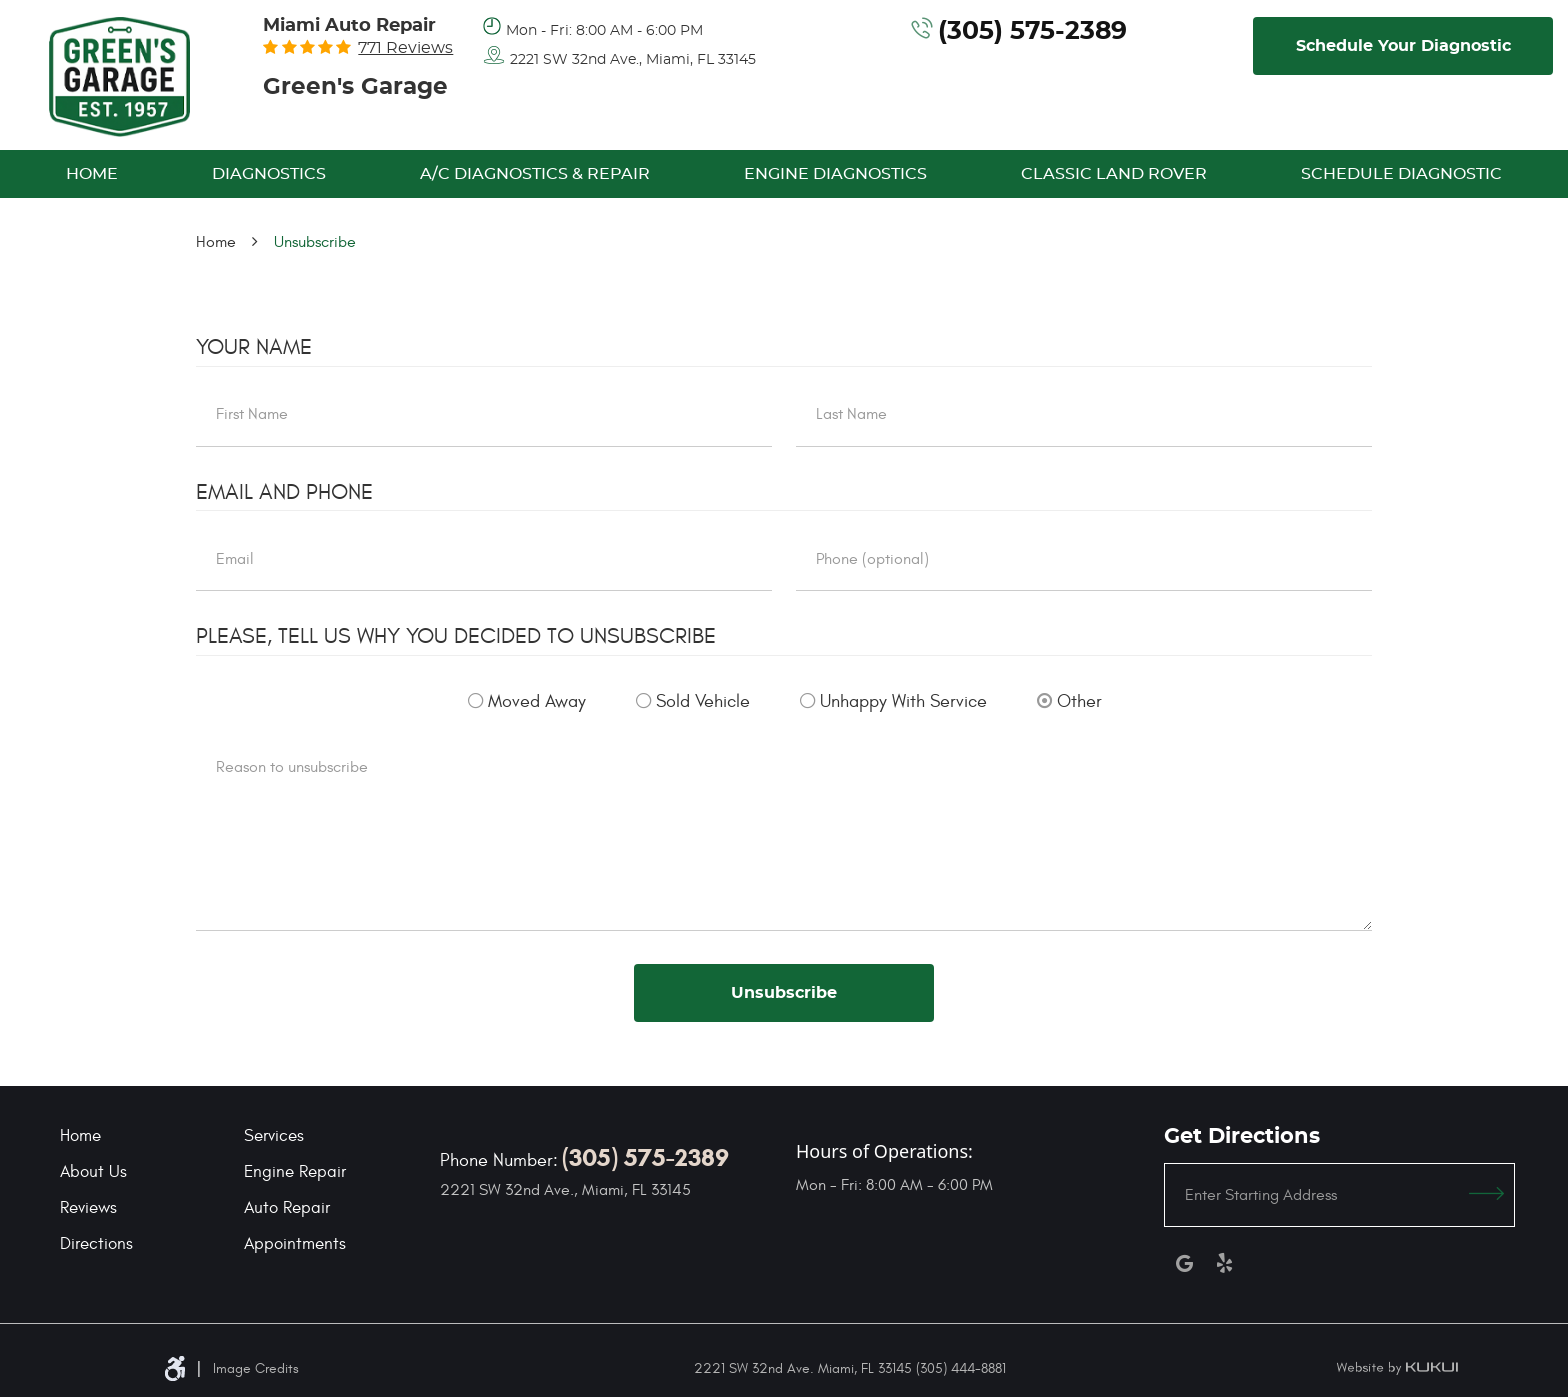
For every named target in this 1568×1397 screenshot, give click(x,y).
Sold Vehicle (703, 701)
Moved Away (537, 701)
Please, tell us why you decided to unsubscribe (456, 636)
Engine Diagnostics (835, 174)
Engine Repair (295, 1172)
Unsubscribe (315, 242)
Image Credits (256, 1368)
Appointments (295, 1244)
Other (1079, 701)
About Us (93, 1172)
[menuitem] (92, 174)
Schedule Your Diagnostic (1403, 46)
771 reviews (405, 48)
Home (92, 174)
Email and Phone (284, 492)
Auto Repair (287, 1208)
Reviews (88, 1208)
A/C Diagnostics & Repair (535, 174)
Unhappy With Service (903, 701)
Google (1184, 1263)
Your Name (254, 347)
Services (274, 1136)
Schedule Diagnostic (1401, 174)
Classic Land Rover (1114, 174)
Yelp (1224, 1263)
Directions (96, 1244)
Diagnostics (269, 174)
